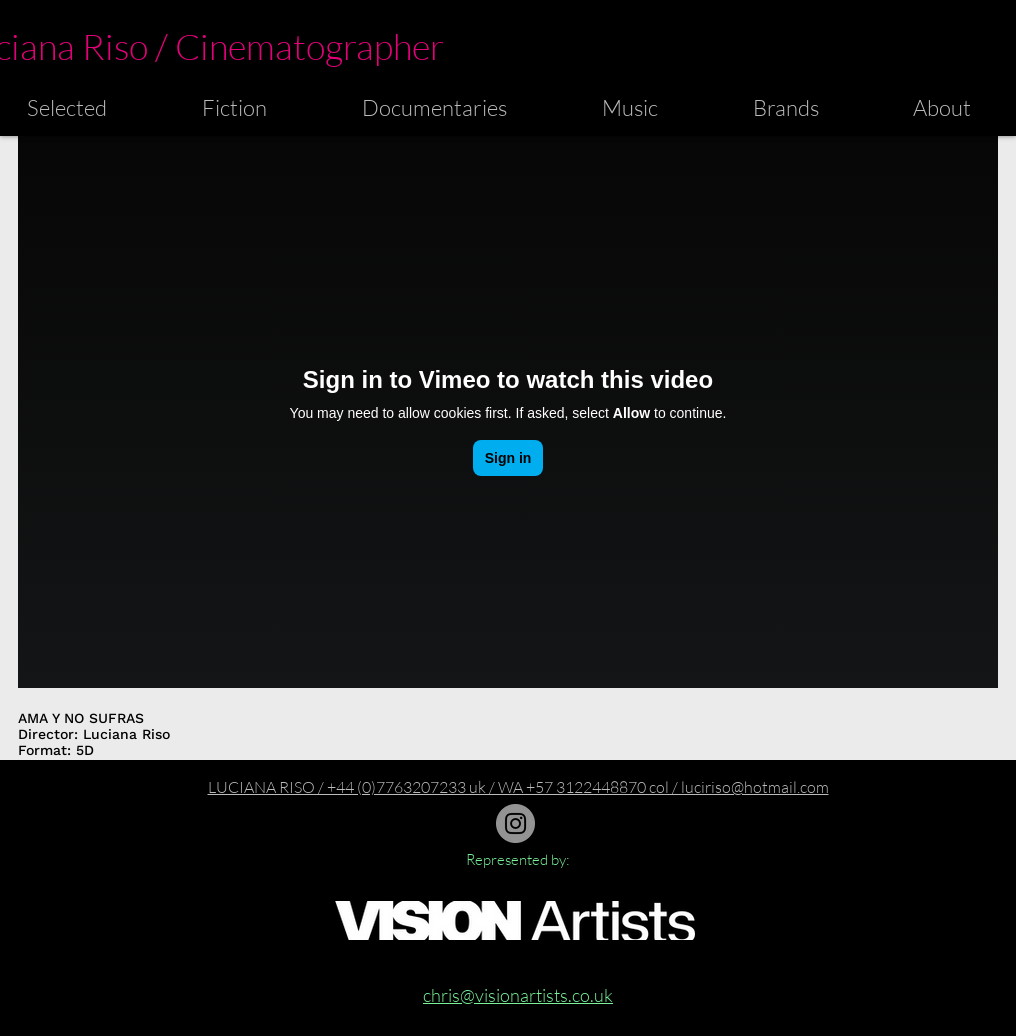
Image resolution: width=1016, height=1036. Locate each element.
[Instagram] (515, 823)
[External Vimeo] (508, 412)
